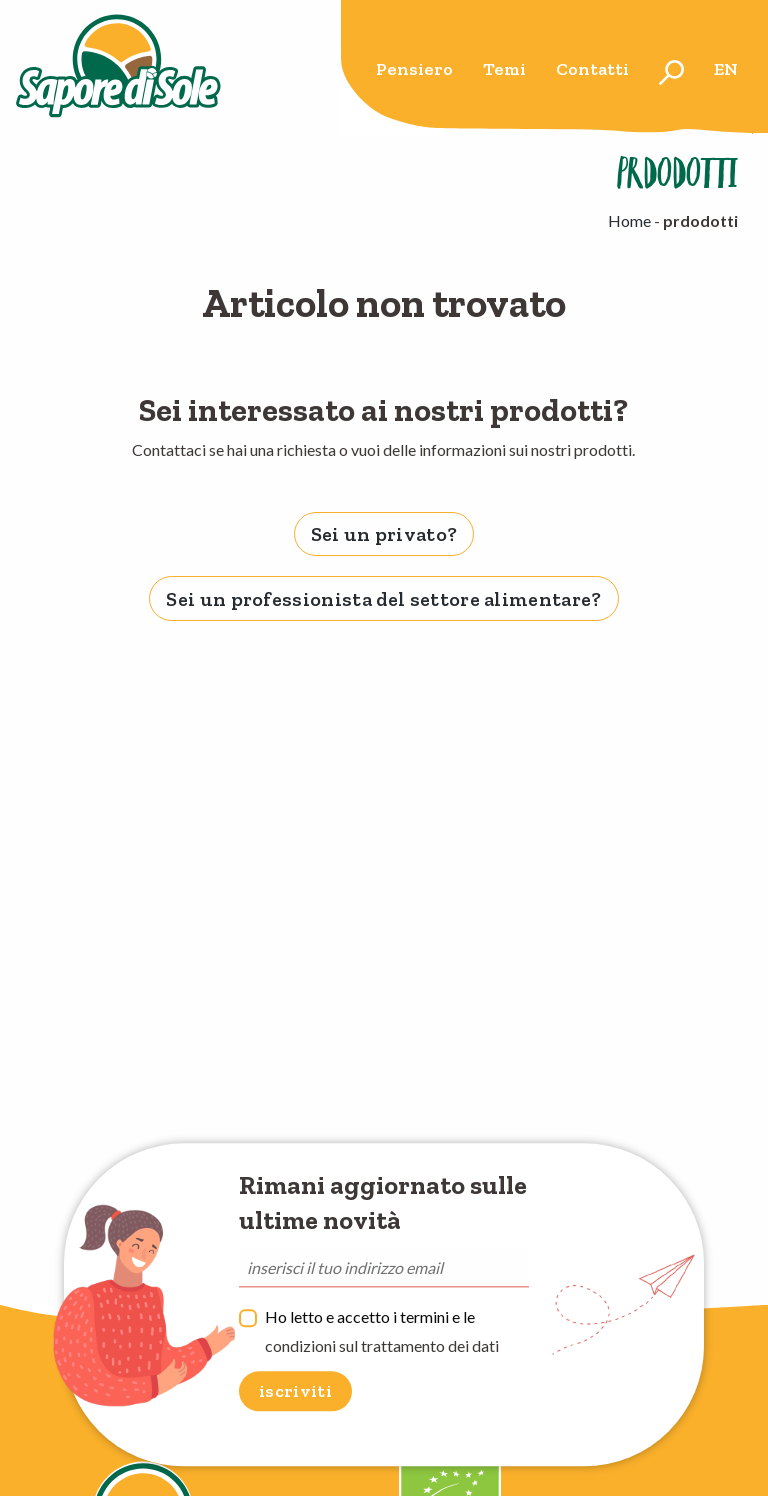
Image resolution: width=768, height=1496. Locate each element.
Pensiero (414, 69)
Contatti (592, 69)
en (726, 69)
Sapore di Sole (118, 67)
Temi (504, 69)
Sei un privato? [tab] (384, 534)
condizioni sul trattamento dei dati (382, 1345)
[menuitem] (414, 72)
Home (629, 220)
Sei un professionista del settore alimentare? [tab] (383, 599)
